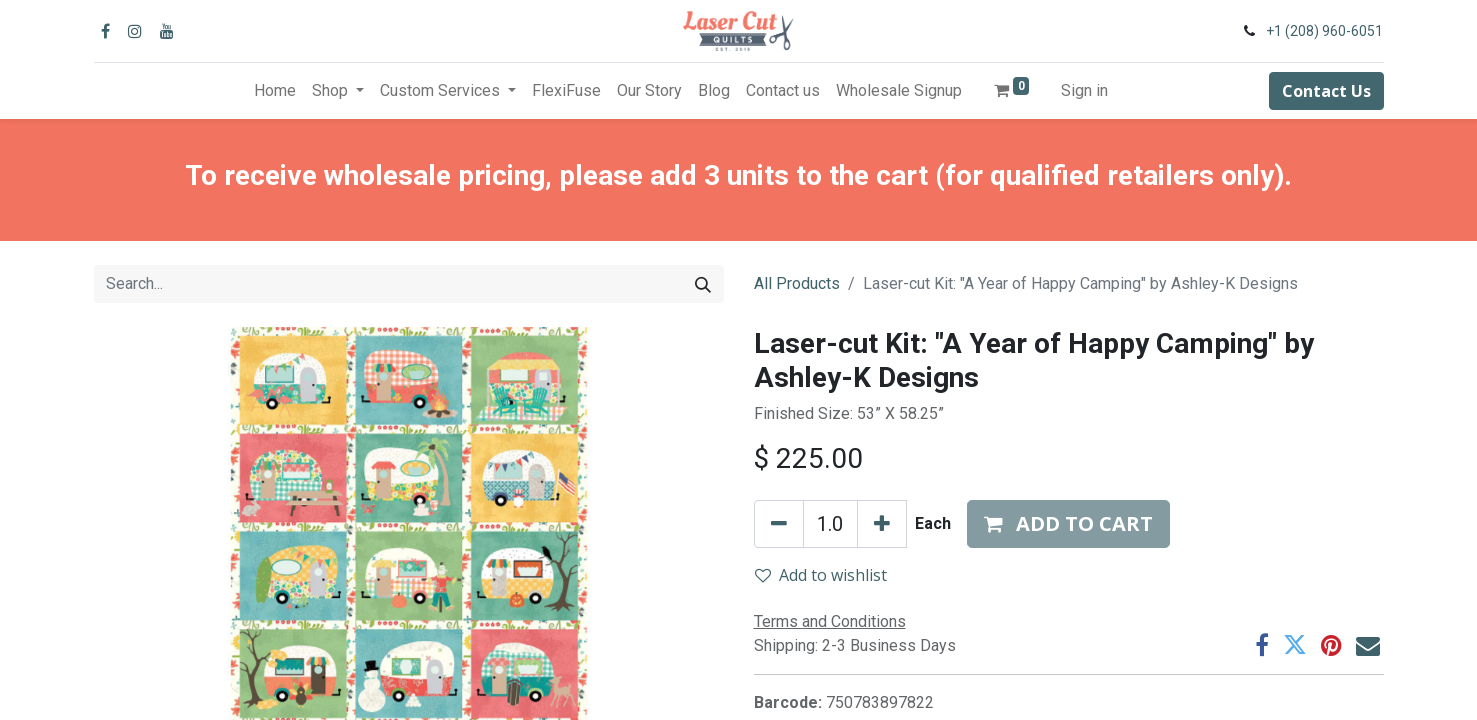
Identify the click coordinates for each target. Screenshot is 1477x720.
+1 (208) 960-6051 (1324, 31)
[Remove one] (779, 524)
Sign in (1084, 90)
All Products (797, 283)
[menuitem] (275, 91)
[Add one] (882, 524)
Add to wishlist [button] (821, 575)
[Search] (703, 284)
